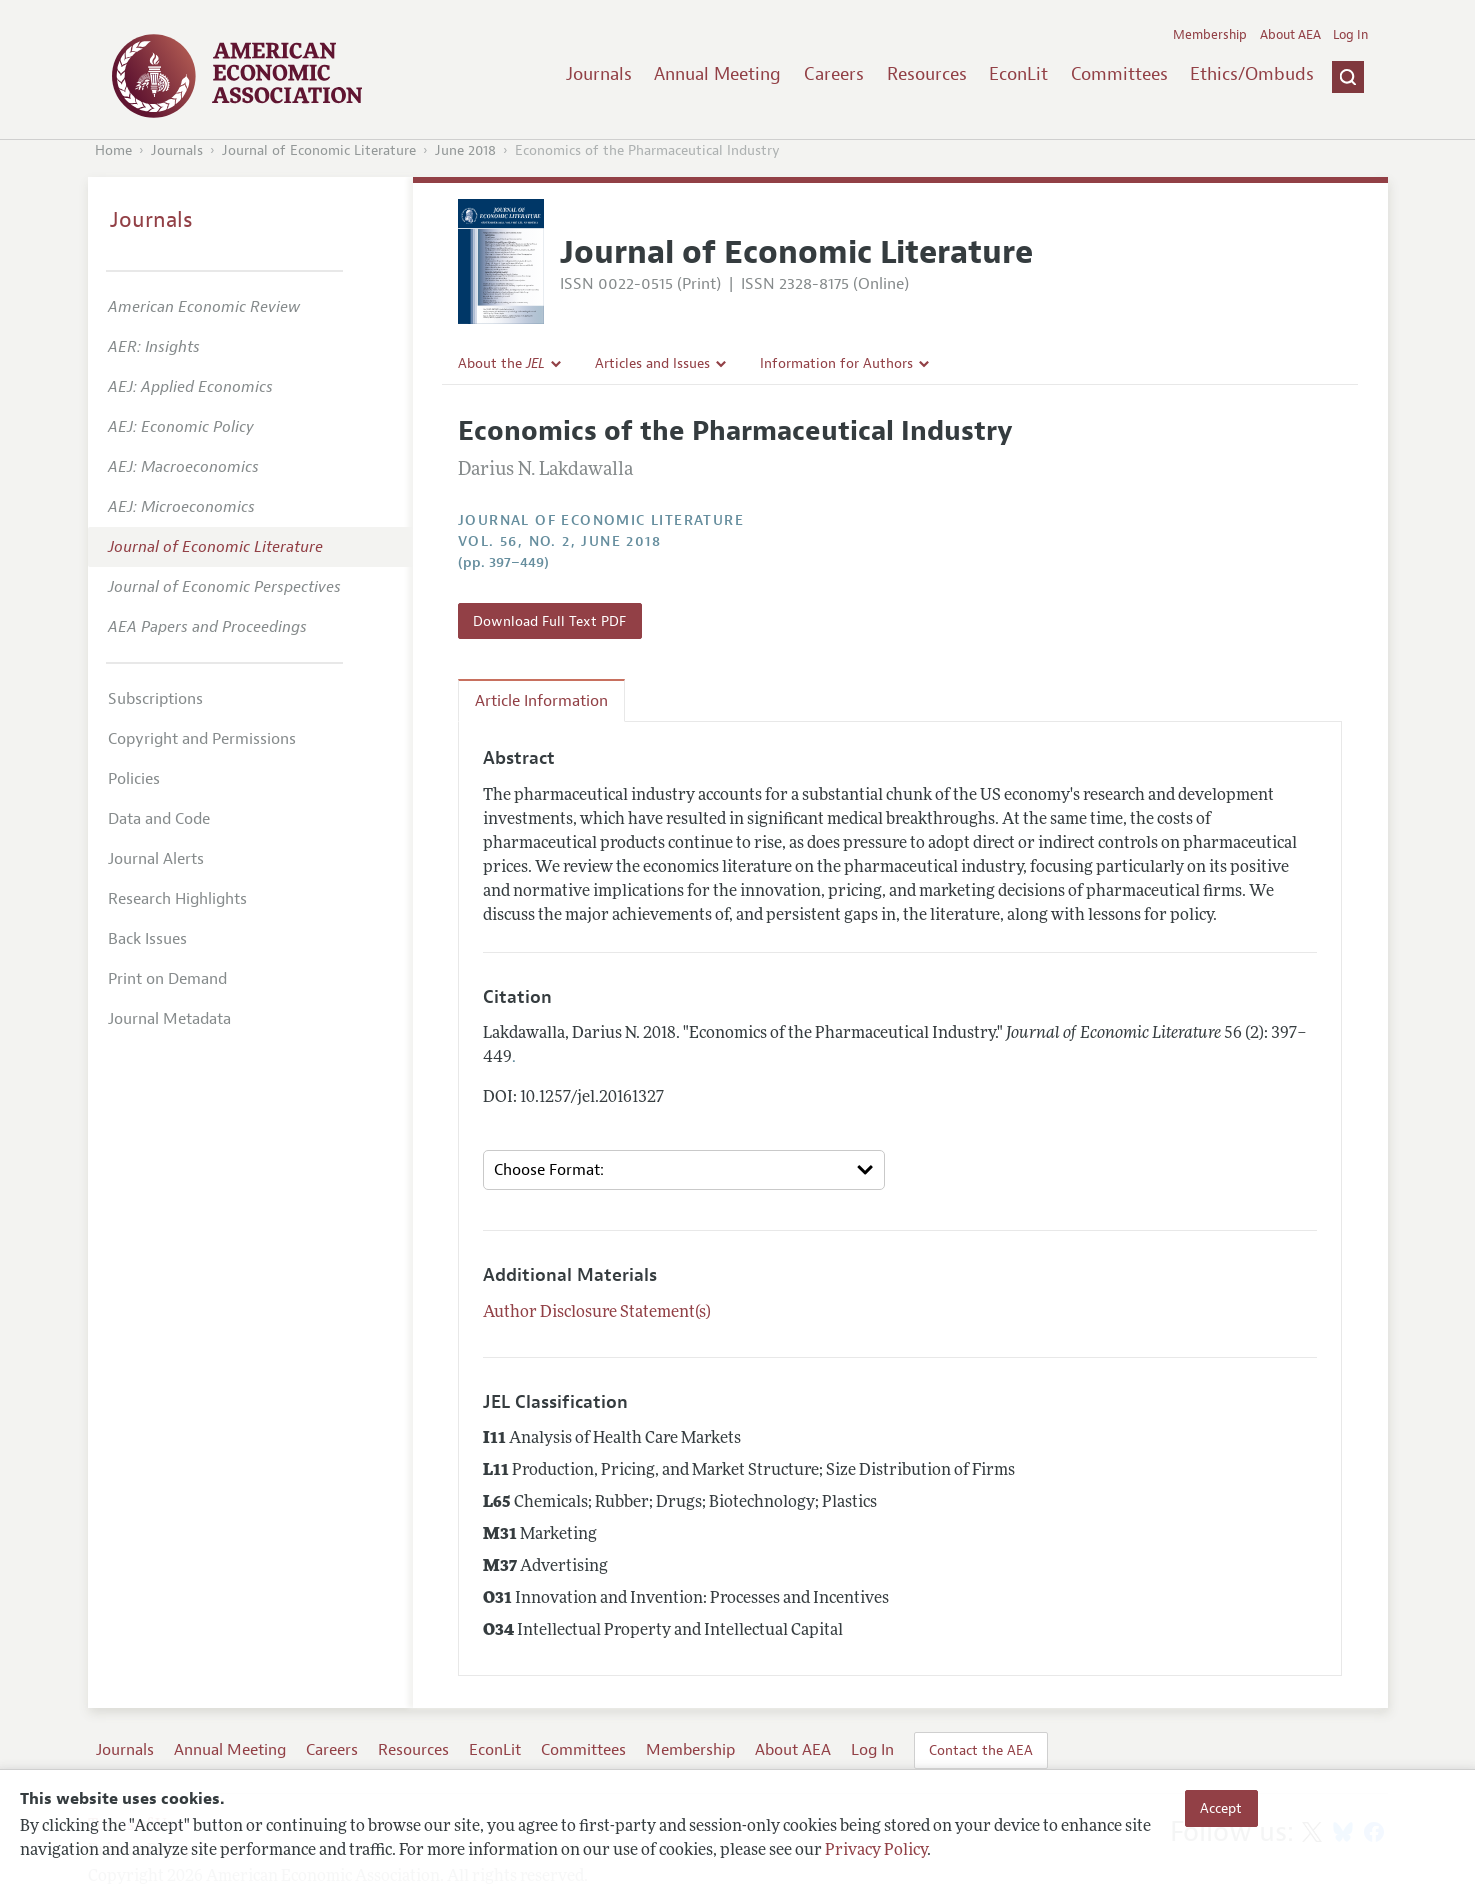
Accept (1221, 1808)
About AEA (1290, 35)
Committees (1119, 74)
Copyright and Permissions (202, 739)
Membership (1210, 35)
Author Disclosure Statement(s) (597, 1313)
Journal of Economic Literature (319, 150)
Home (113, 150)
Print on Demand (167, 979)
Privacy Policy (876, 1851)
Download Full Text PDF (549, 621)
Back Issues (147, 939)
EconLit (1018, 74)
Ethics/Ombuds (1252, 74)
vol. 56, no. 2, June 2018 (559, 541)
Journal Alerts (156, 859)
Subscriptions (155, 699)
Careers (834, 74)
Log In (1350, 35)
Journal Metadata (169, 1019)
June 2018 (465, 150)
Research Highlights (177, 899)
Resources (927, 74)
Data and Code (159, 819)
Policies (134, 779)
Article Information (541, 701)
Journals (599, 74)
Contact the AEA (981, 1750)
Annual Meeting (717, 74)
